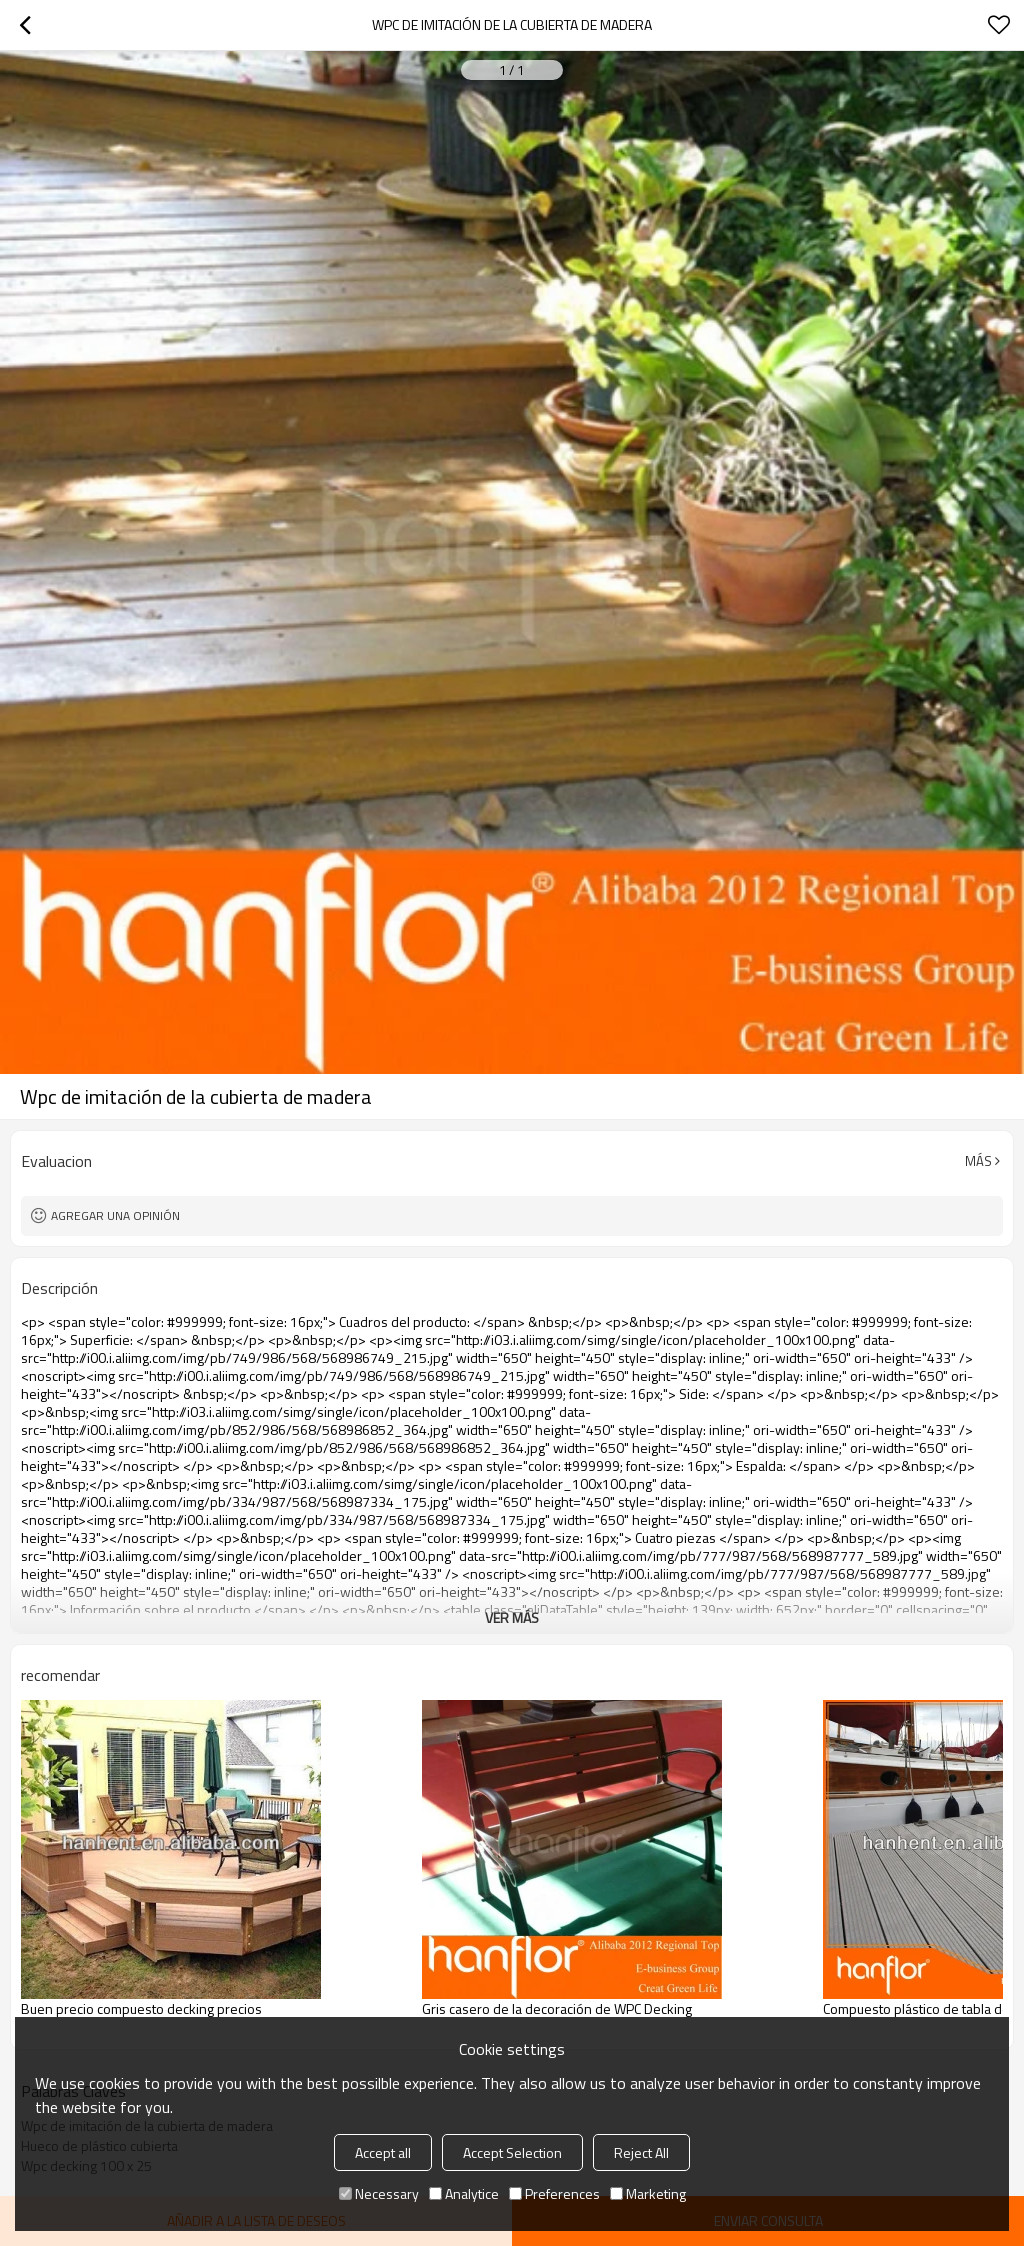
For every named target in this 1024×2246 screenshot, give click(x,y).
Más (978, 1161)
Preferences (554, 2193)
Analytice (464, 2193)
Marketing (648, 2193)
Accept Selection (512, 2152)
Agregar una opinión (115, 1215)
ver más (512, 1617)
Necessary (379, 2193)
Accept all (383, 2152)
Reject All (641, 2152)
